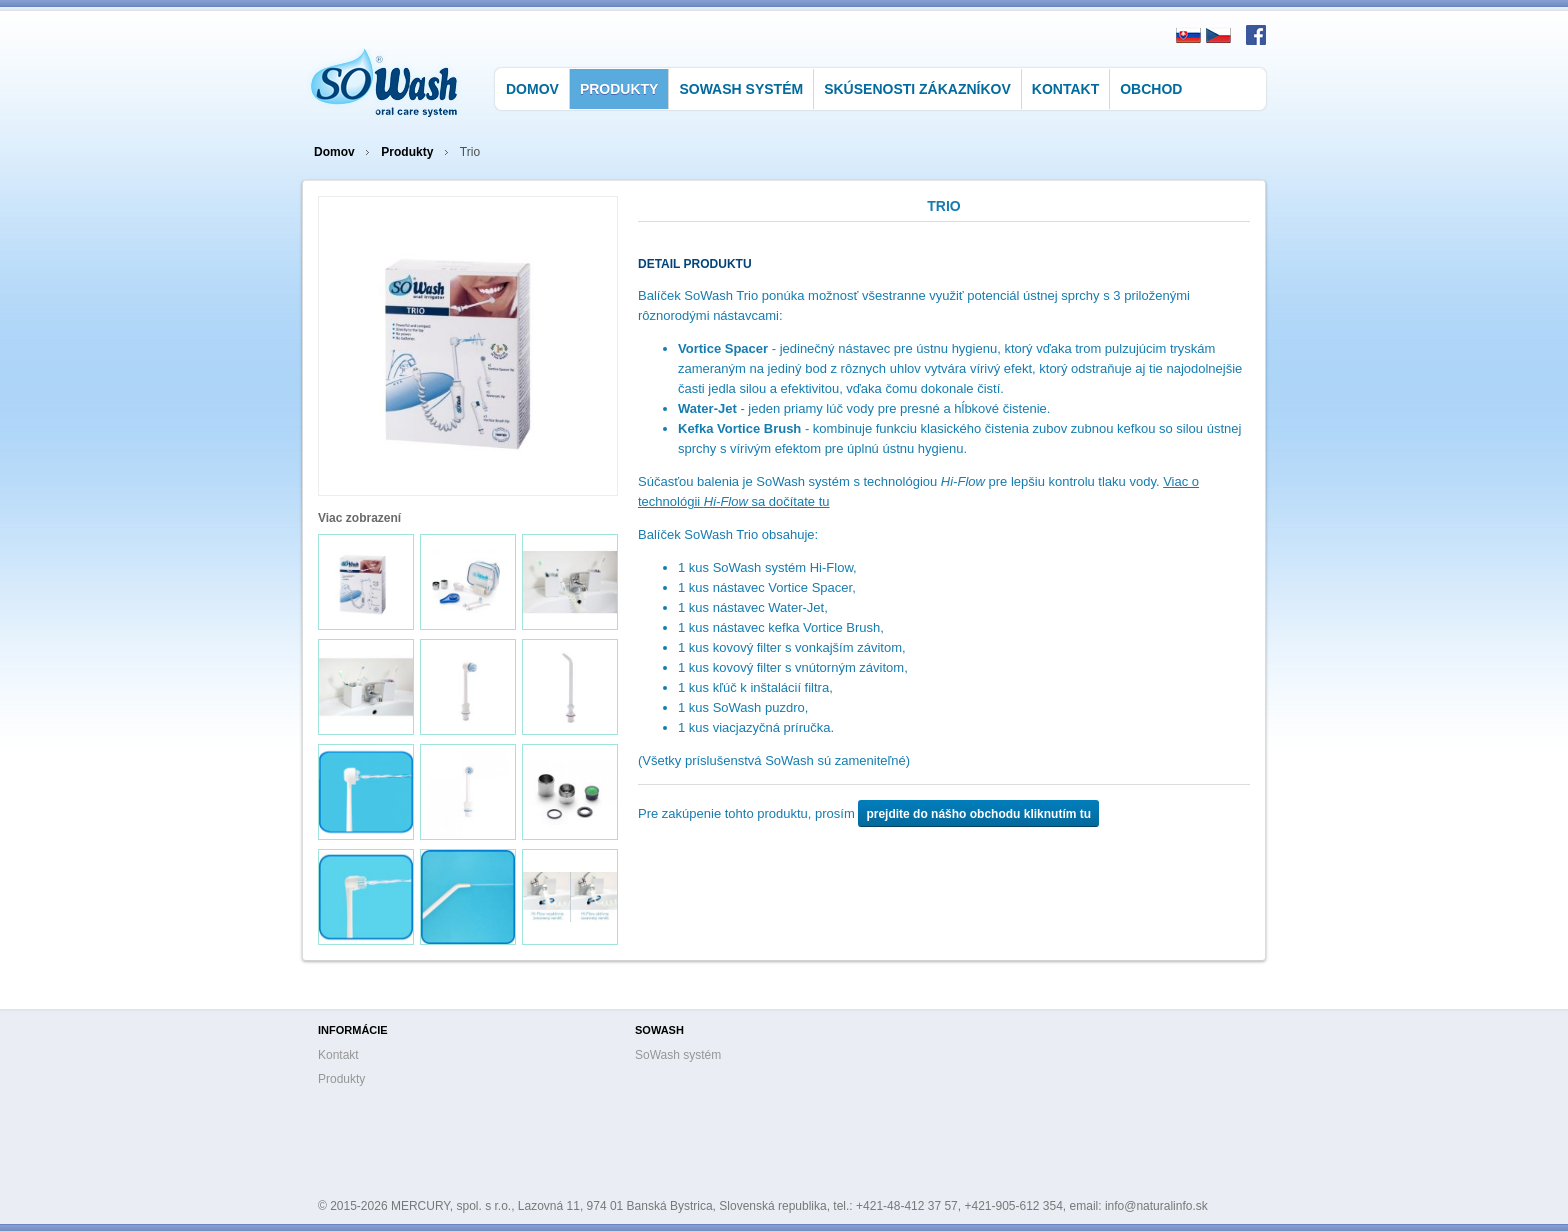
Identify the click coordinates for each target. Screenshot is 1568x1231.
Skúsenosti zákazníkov (917, 89)
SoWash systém (741, 89)
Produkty (619, 89)
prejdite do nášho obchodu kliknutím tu (978, 814)
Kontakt (1065, 89)
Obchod (1151, 89)
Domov (532, 89)
